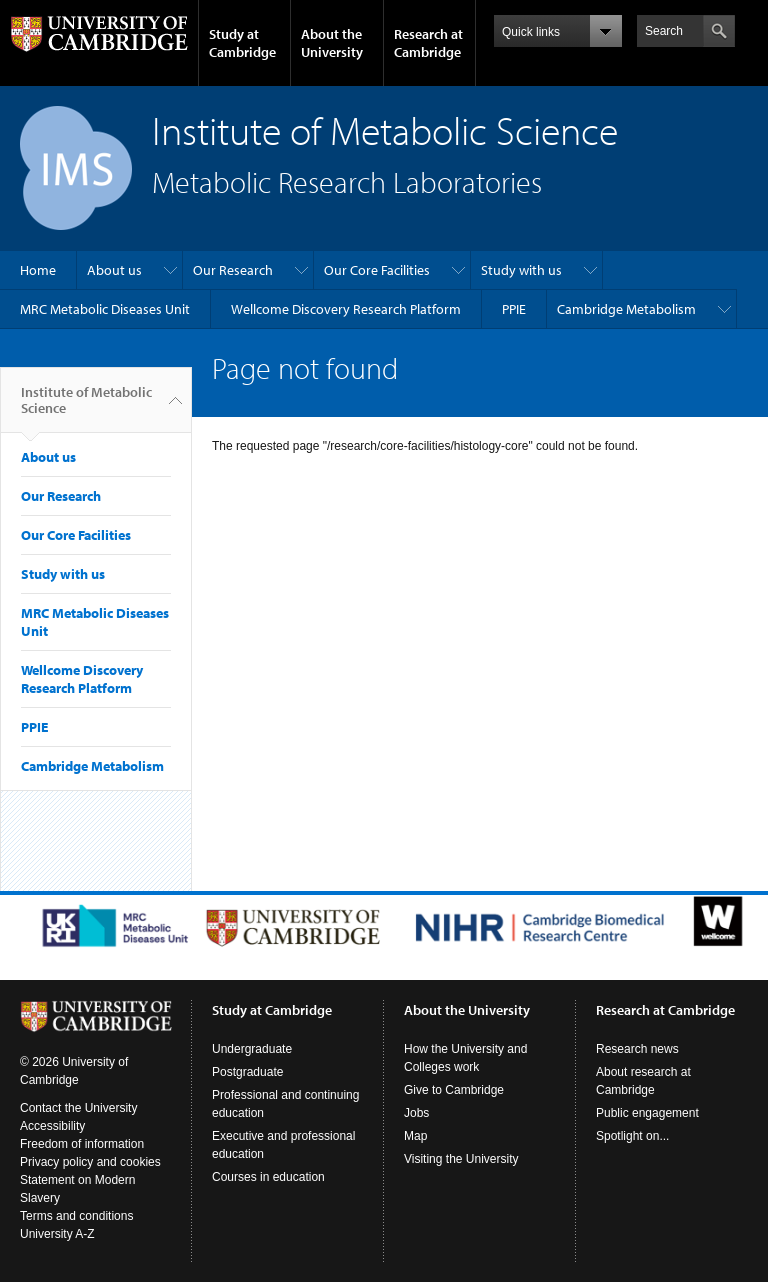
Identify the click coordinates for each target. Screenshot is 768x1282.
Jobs (416, 1113)
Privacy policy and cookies (90, 1162)
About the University (332, 43)
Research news (637, 1049)
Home (38, 270)
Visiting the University (461, 1159)
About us (114, 270)
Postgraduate (247, 1072)
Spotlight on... (632, 1136)
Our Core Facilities (377, 270)
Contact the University (78, 1108)
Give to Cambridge (454, 1090)
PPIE (514, 309)
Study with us (521, 270)
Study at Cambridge (242, 43)
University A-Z (57, 1234)
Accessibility (52, 1126)
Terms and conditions (76, 1216)
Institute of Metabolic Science (86, 408)
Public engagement (647, 1113)
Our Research (233, 270)
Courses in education (268, 1177)
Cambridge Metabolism (626, 309)
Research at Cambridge (428, 43)
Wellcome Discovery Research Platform (346, 309)
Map (415, 1136)
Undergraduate (252, 1049)
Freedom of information (82, 1144)
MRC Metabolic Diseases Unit (105, 309)
